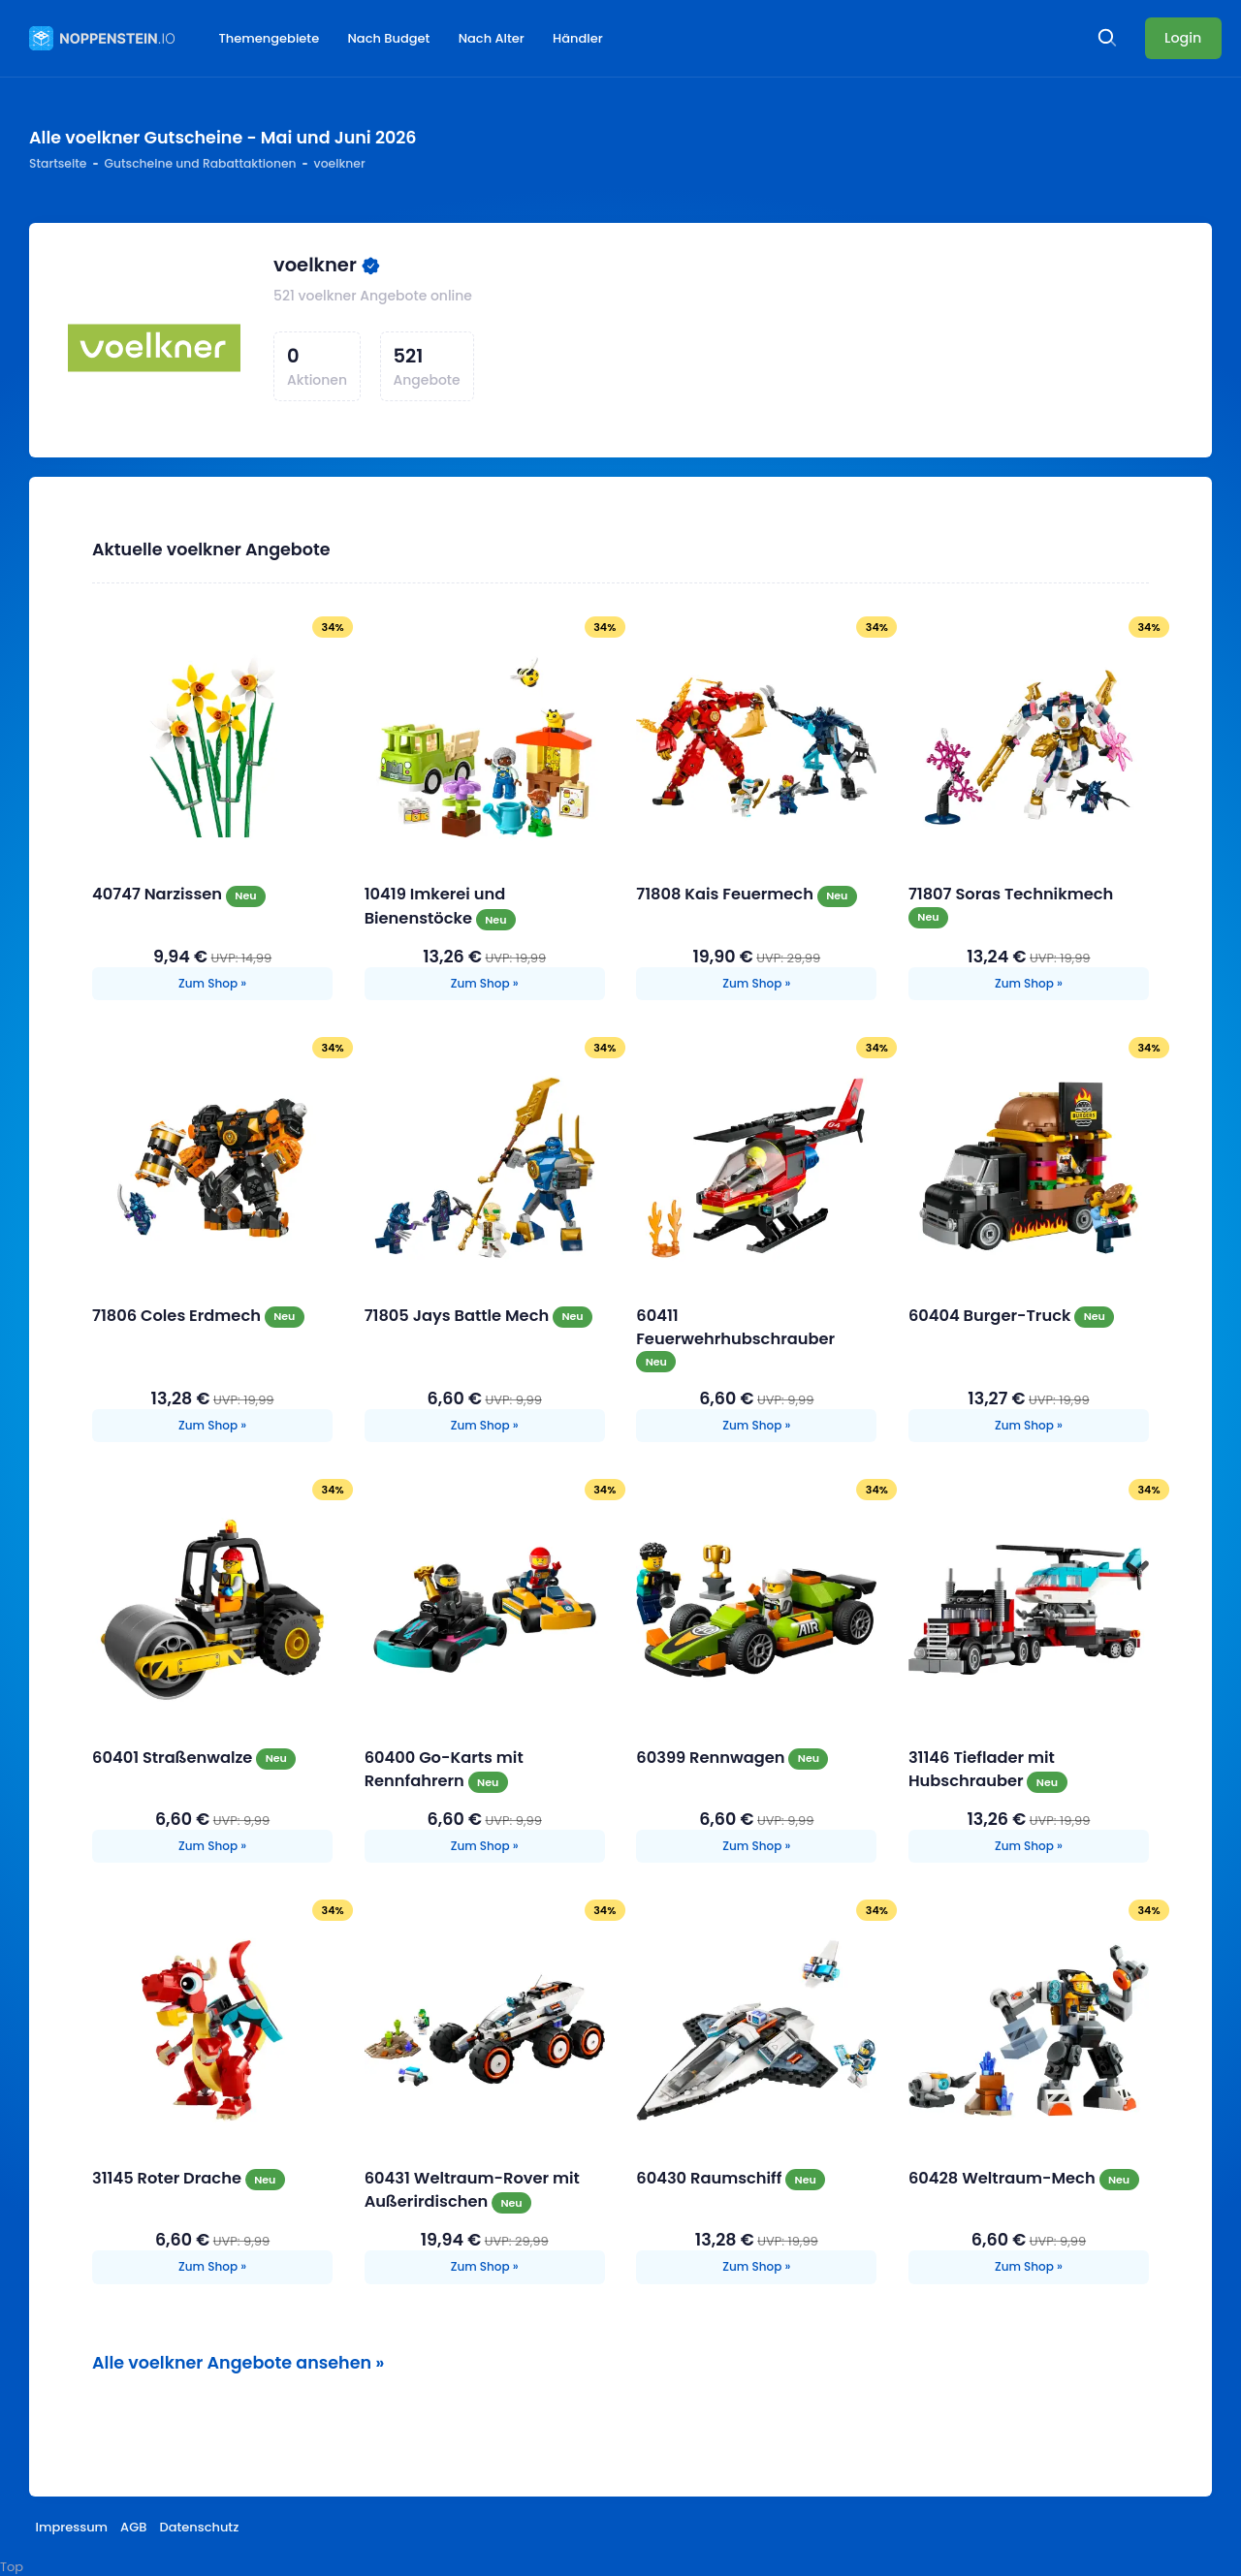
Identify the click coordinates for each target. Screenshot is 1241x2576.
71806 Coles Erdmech (178, 1315)
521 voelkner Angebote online (372, 295)
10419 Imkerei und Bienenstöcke (435, 905)
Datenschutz (199, 2527)
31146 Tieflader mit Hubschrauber (981, 1769)
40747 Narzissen (159, 894)
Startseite (57, 163)
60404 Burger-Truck (991, 1315)
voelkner (315, 265)
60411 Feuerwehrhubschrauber (735, 1327)
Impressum (72, 2527)
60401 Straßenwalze (174, 1757)
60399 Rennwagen (712, 1757)
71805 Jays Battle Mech (459, 1315)
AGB (133, 2527)
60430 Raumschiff (710, 2178)
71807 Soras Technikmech (1010, 894)
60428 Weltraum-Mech (1003, 2178)
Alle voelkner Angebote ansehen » (238, 2362)
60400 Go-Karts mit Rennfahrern (444, 1769)
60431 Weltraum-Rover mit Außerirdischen (472, 2190)
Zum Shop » (212, 983)
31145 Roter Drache (168, 2178)
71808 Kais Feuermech (726, 894)
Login (1182, 37)
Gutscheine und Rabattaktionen (200, 163)
